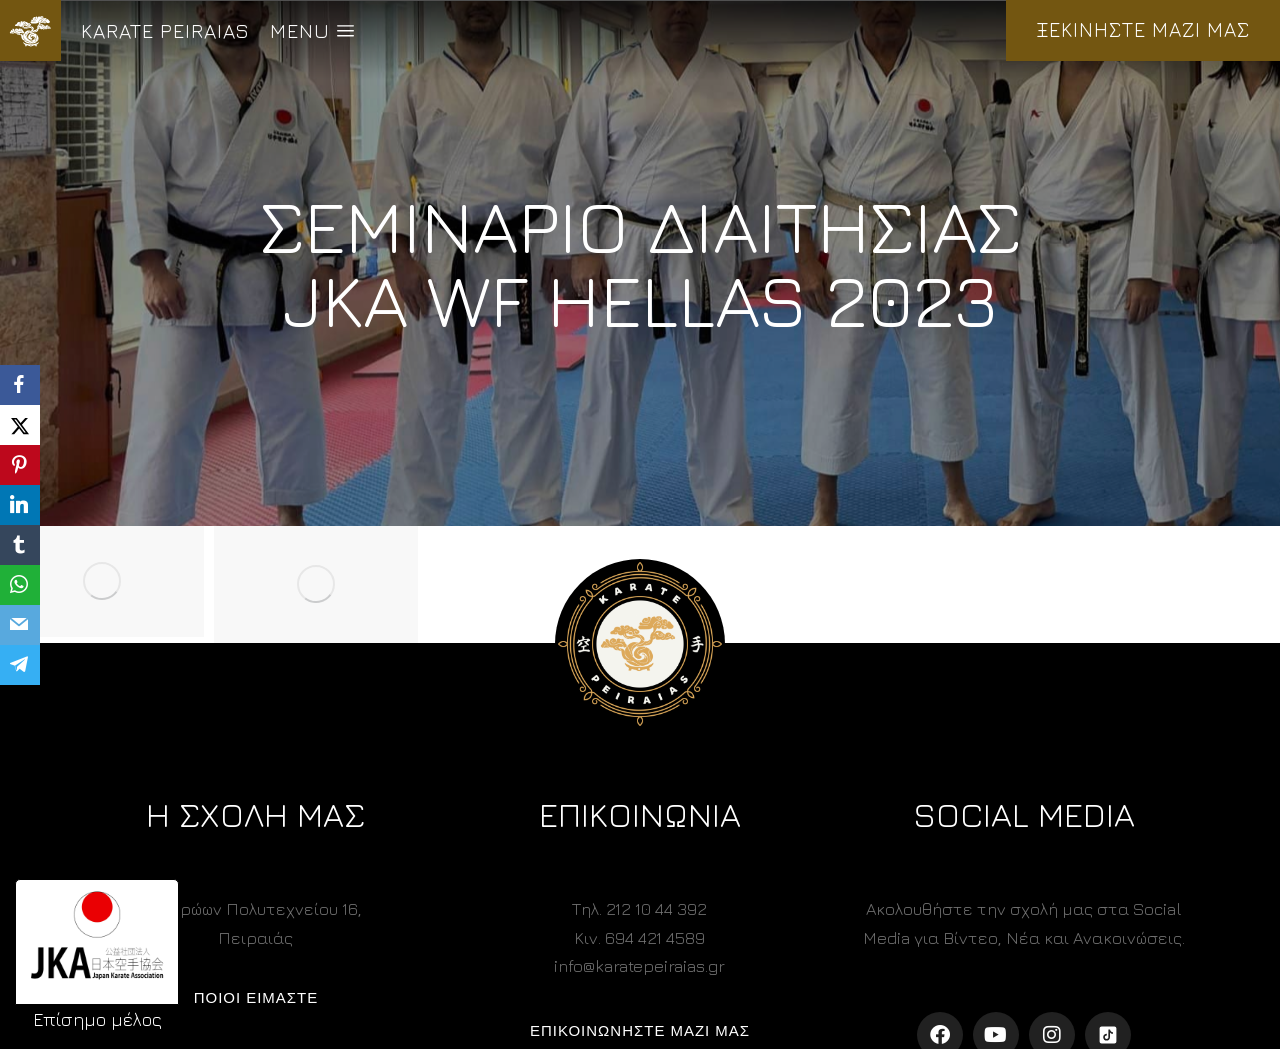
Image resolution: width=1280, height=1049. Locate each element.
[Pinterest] (20, 465)
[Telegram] (20, 665)
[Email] (20, 625)
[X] (20, 425)
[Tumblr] (20, 545)
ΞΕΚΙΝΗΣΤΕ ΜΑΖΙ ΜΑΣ (1143, 29)
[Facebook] (20, 385)
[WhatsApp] (20, 585)
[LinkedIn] (20, 505)
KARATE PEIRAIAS (165, 30)
